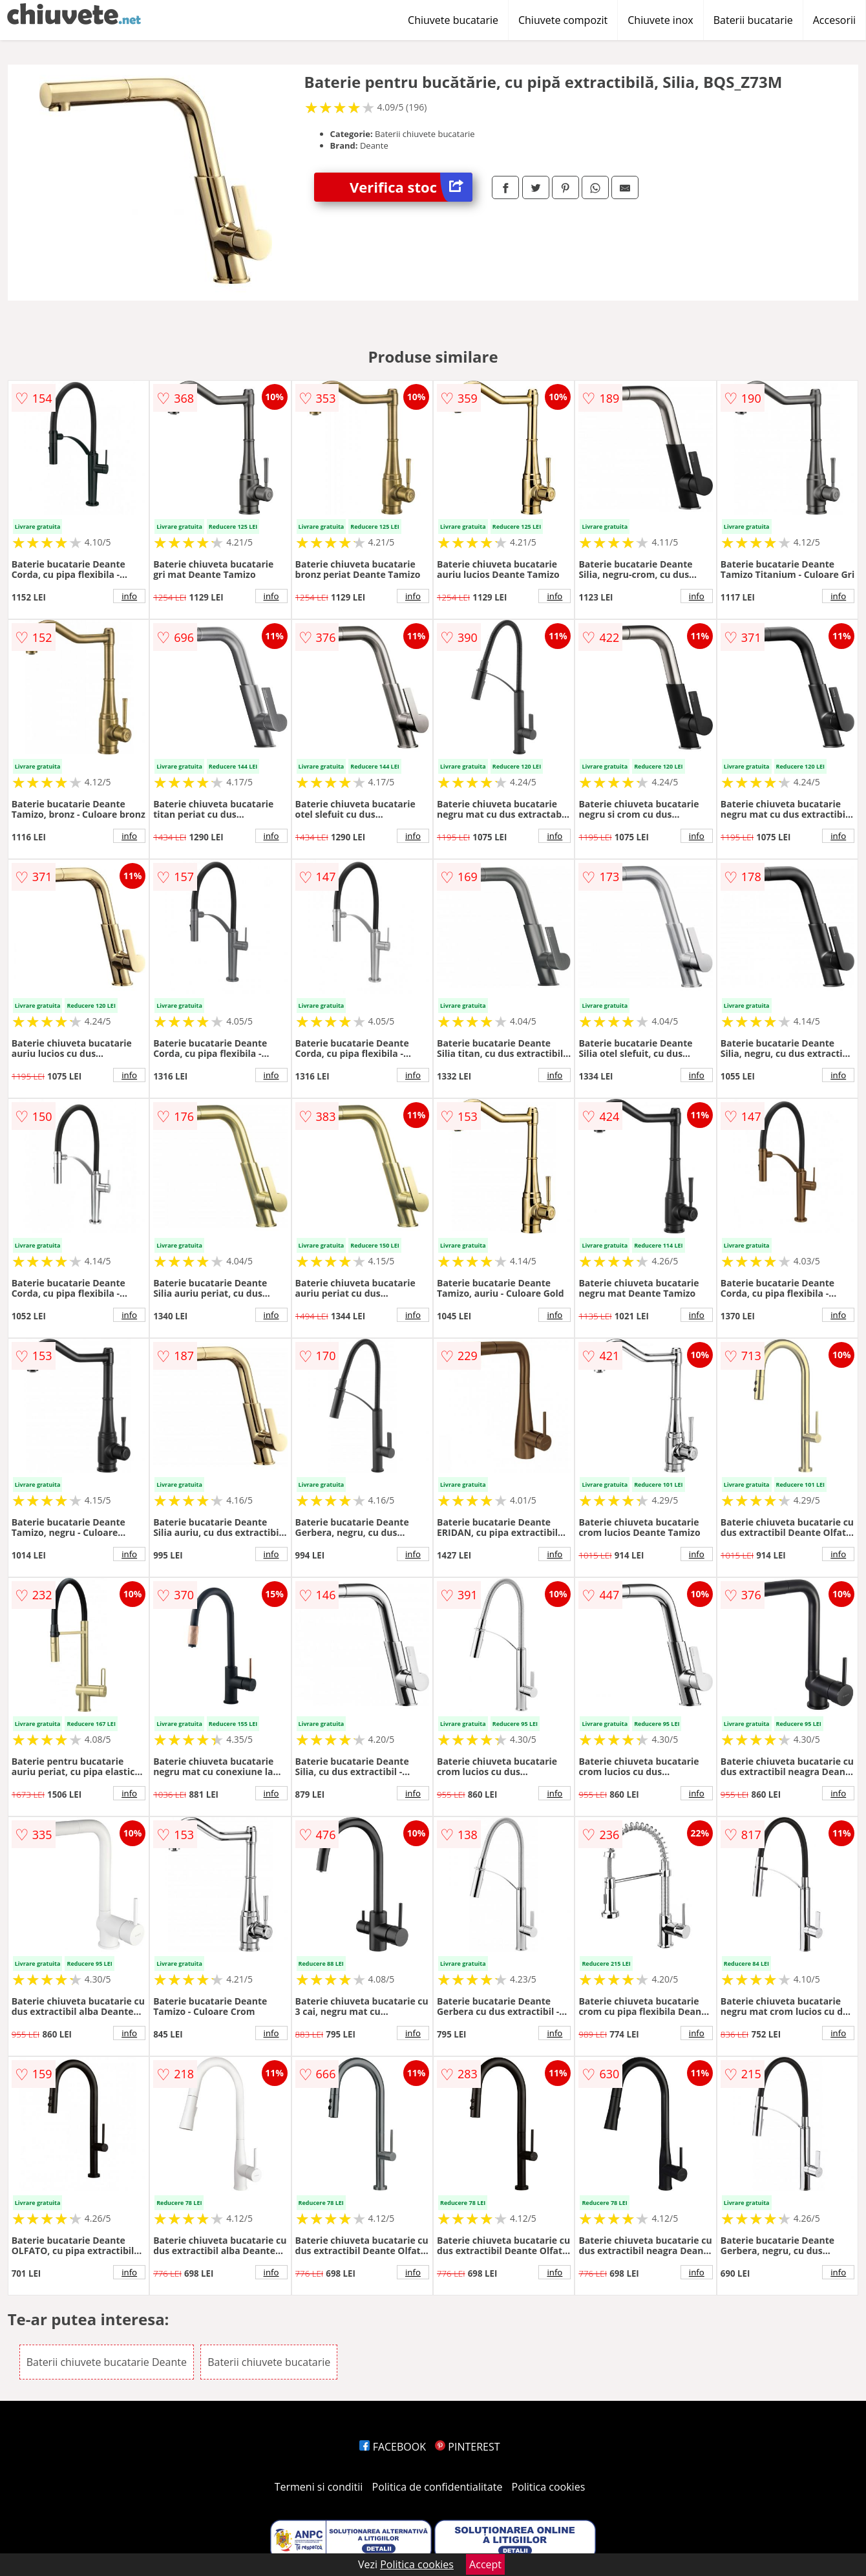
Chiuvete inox (660, 20)
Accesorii (834, 20)
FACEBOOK (392, 2447)
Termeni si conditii (319, 2487)
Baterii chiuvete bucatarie (268, 2362)
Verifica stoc (411, 187)
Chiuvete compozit (562, 20)
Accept (485, 2564)
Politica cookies (549, 2487)
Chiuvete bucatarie (453, 20)
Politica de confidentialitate (437, 2487)
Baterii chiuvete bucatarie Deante (106, 2362)
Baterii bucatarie (753, 20)
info (129, 596)
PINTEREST (467, 2447)
